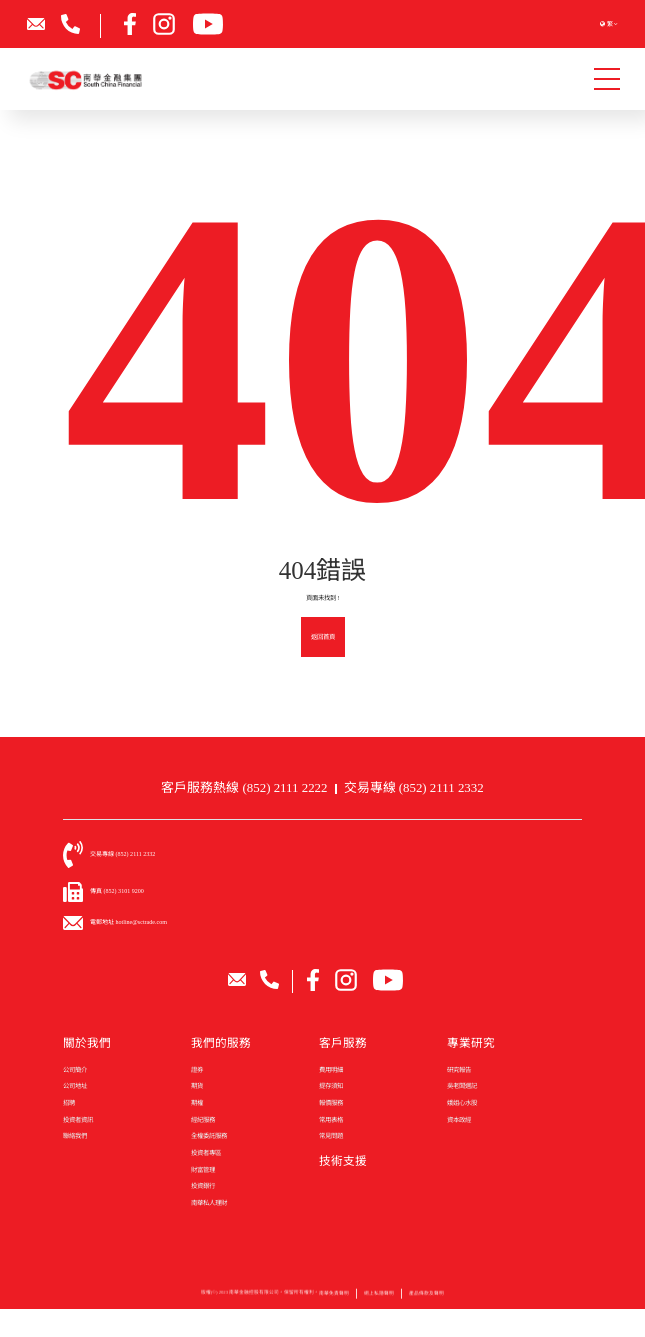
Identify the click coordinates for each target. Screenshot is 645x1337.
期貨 (197, 1085)
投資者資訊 (78, 1119)
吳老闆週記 (462, 1085)
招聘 (69, 1102)
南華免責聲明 (334, 1298)
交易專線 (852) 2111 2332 (414, 788)
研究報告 (459, 1069)
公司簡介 (75, 1069)
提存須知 (331, 1085)
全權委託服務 (209, 1135)
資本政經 (459, 1119)
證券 (197, 1069)
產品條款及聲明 (426, 1298)
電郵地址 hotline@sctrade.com (128, 922)
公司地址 (75, 1085)
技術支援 (343, 1161)
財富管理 (203, 1169)
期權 (197, 1102)
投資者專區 (206, 1152)
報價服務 (331, 1102)
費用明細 (331, 1069)
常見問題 (331, 1135)
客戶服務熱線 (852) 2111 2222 (244, 788)
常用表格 (331, 1119)
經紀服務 (203, 1119)
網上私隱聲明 (379, 1298)
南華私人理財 (209, 1202)
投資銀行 (203, 1185)
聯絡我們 (75, 1135)
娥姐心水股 (462, 1102)
